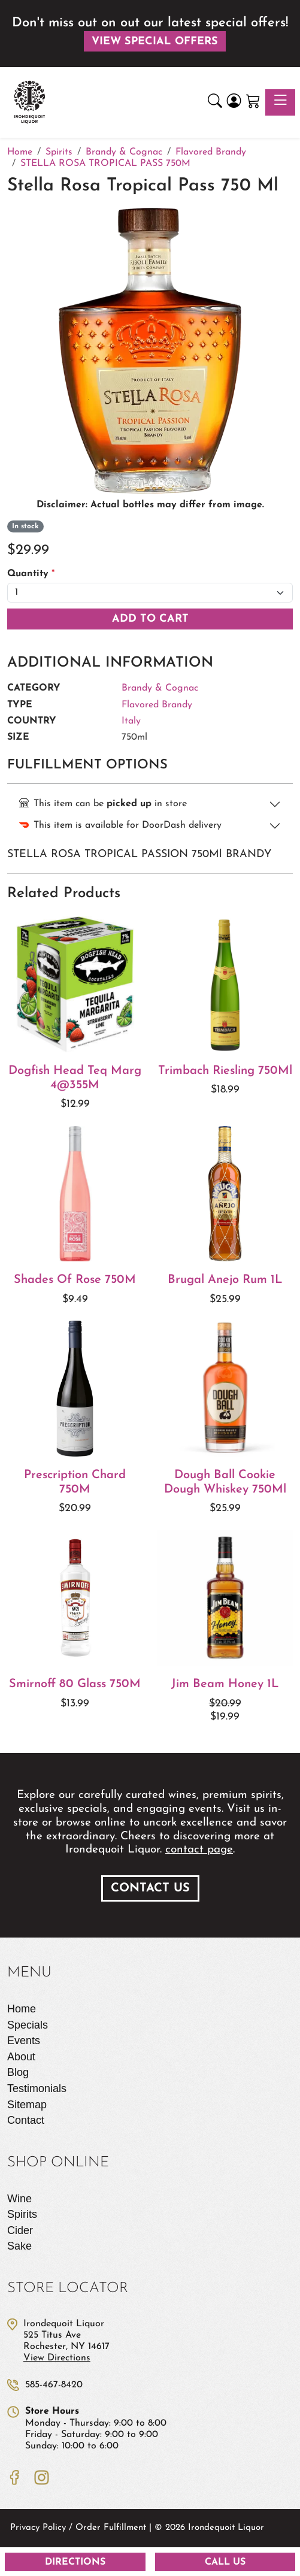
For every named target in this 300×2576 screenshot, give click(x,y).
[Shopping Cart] (253, 102)
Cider (20, 2230)
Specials (27, 2025)
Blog (18, 2072)
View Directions (56, 2358)
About (21, 2057)
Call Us (225, 2562)
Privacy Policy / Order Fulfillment (78, 2527)
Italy (131, 721)
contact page (199, 1849)
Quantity (30, 574)
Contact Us (150, 1888)
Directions (75, 2562)
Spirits (22, 2214)
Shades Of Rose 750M (75, 1280)
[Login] (234, 102)
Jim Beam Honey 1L (225, 1684)
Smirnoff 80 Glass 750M (75, 1684)
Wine (19, 2199)
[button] (215, 102)
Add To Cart (150, 619)
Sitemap (27, 2105)
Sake (19, 2246)
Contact (25, 2120)
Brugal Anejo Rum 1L (225, 1280)
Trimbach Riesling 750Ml (225, 1071)
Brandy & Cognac (160, 688)
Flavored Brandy (157, 705)
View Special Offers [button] (155, 41)
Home (21, 2009)
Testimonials (36, 2088)
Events (23, 2041)
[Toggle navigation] (280, 102)
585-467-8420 (54, 2385)
